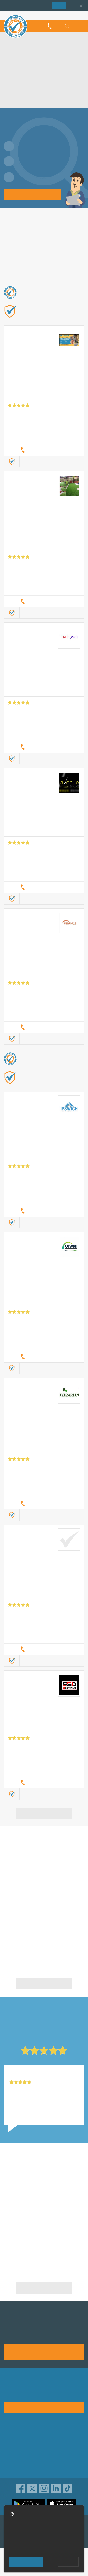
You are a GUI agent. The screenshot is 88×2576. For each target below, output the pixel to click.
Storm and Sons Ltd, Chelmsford (37, 2074)
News (8, 2462)
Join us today (44, 2352)
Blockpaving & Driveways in (44, 2179)
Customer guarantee (63, 2469)
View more (44, 1813)
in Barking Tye (44, 1863)
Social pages (15, 2469)
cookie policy (20, 2550)
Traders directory (60, 2447)
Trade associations (62, 2432)
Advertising (13, 2439)
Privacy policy (58, 2439)
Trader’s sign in (72, 16)
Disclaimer (55, 2454)
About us (11, 2432)
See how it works (44, 2407)
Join (57, 5)
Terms (51, 2462)
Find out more (59, 314)
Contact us (13, 2454)
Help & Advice (16, 2447)
